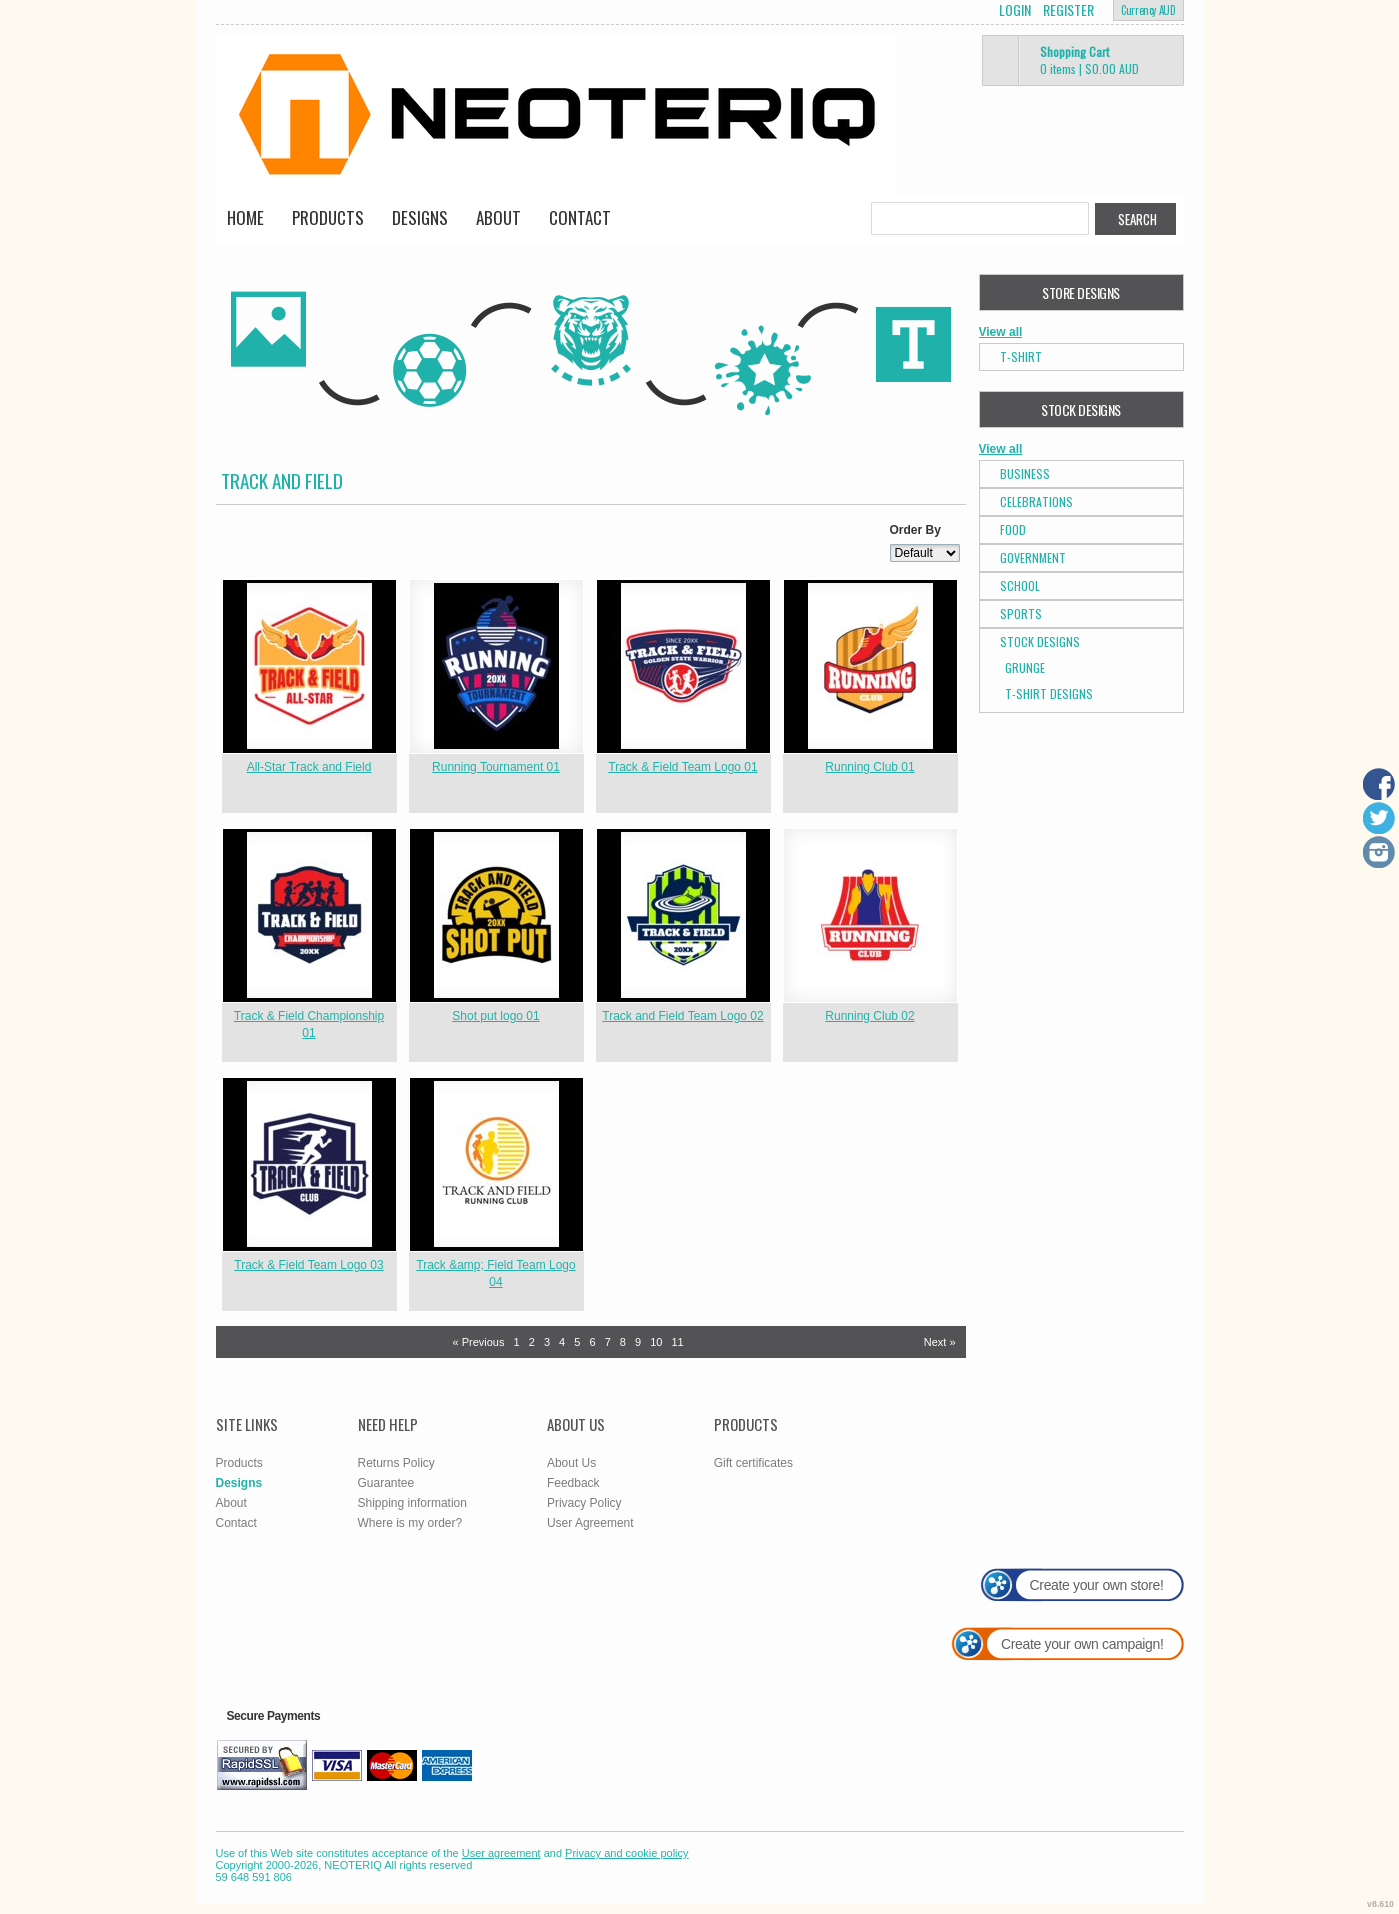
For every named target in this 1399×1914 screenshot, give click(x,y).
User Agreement (590, 1523)
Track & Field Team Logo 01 (682, 767)
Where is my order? (410, 1523)
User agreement (501, 1853)
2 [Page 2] (532, 1342)
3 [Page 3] (547, 1342)
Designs (420, 217)
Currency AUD (1148, 10)
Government (1033, 557)
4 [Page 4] (562, 1342)
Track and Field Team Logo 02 (682, 1016)
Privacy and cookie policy (627, 1853)
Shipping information (412, 1503)
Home (245, 217)
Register (1068, 10)
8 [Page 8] (623, 1342)
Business (1025, 473)
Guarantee (386, 1483)
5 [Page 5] (577, 1342)
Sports (1021, 613)
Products (328, 217)
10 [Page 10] (656, 1342)
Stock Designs (1040, 641)
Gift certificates (753, 1463)
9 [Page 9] (638, 1342)
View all (1001, 332)
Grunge (1025, 667)
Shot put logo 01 (495, 1016)
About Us (571, 1463)
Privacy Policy (584, 1503)
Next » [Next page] (940, 1342)
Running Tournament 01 (496, 767)
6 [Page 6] (592, 1342)
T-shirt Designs (1049, 693)
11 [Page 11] (678, 1342)
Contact (580, 217)
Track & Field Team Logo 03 (308, 1265)
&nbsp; (309, 666)
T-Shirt (1021, 356)
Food (1013, 529)
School (1020, 585)
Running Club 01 (869, 767)
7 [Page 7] (608, 1342)
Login (1015, 10)
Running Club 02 (869, 1016)
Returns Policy (396, 1463)
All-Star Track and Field (309, 767)
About (498, 217)
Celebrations (1036, 501)
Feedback (573, 1483)
